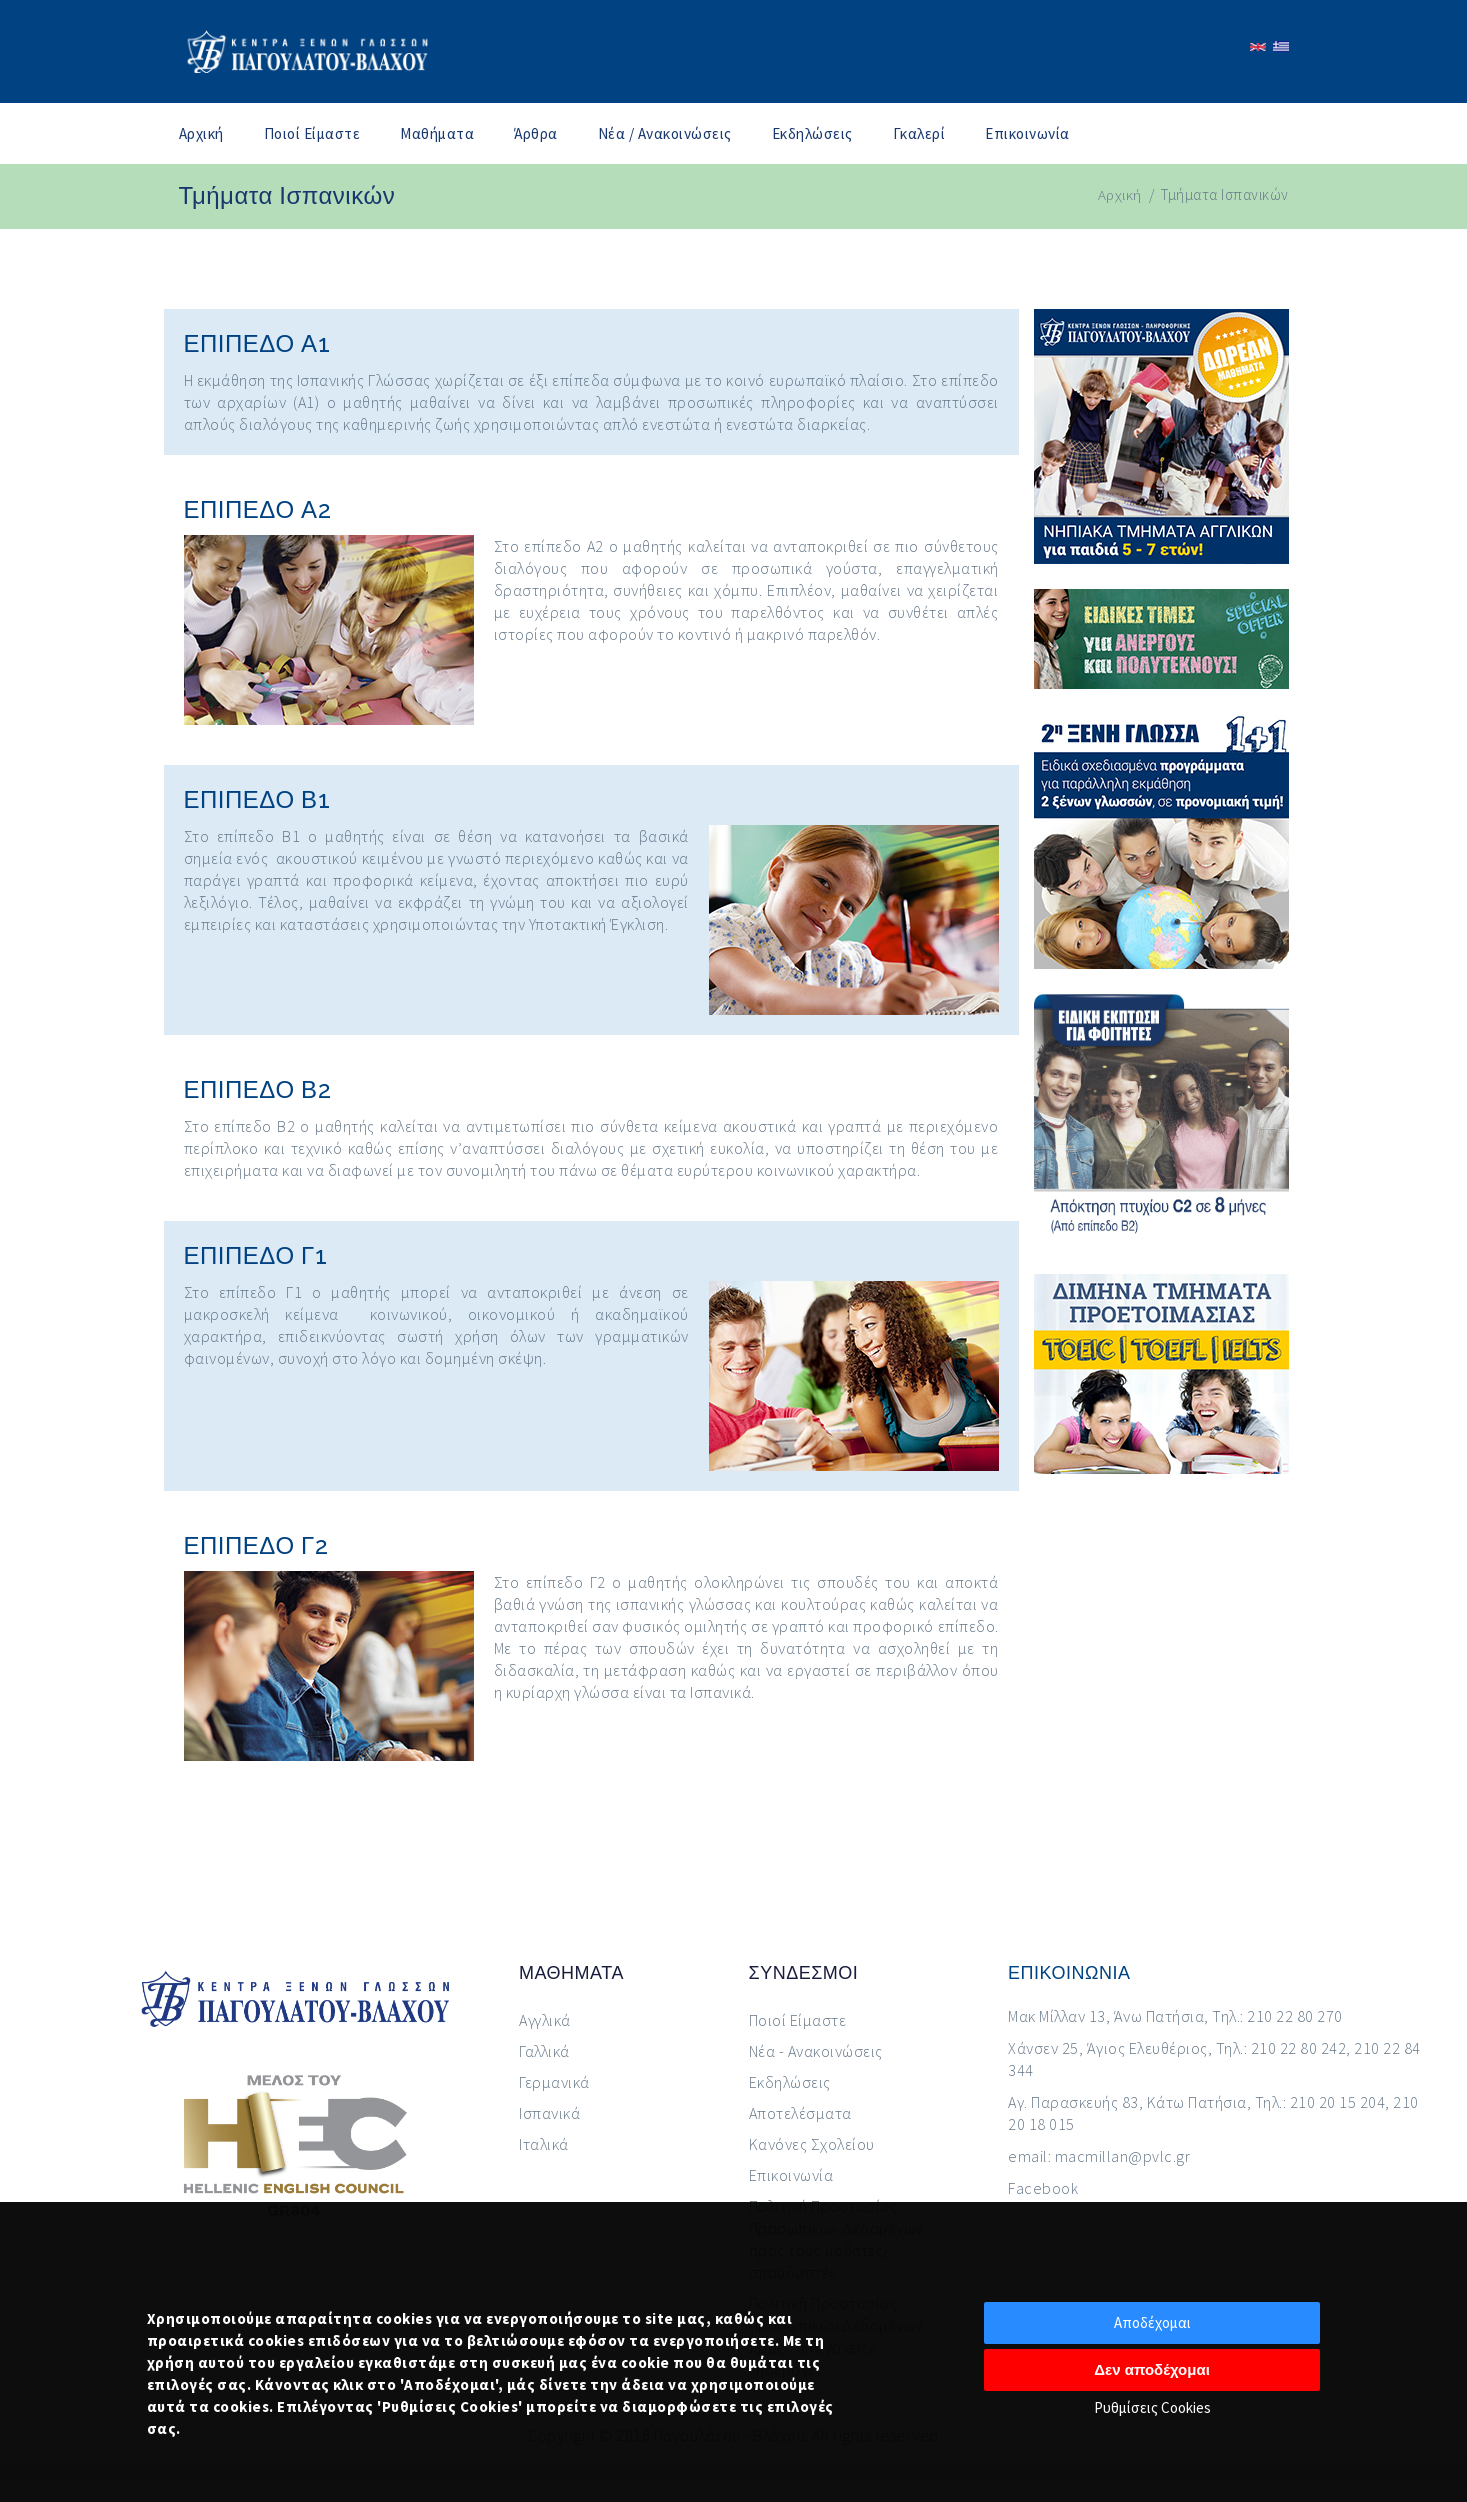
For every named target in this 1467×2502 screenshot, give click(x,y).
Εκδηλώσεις (812, 133)
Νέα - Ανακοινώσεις (816, 2051)
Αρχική (201, 133)
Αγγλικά (545, 2020)
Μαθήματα (437, 133)
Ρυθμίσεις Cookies (1152, 2407)
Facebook (1043, 2188)
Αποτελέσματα (800, 2113)
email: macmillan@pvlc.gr (1099, 2156)
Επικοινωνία (1027, 133)
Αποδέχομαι (1152, 2322)
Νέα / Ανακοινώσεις (665, 133)
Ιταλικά (544, 2144)
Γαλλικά (544, 2051)
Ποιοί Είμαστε (312, 133)
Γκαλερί (919, 133)
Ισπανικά (549, 2113)
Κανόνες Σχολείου (812, 2144)
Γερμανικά (554, 2082)
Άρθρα (536, 133)
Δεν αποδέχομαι (1152, 2369)
